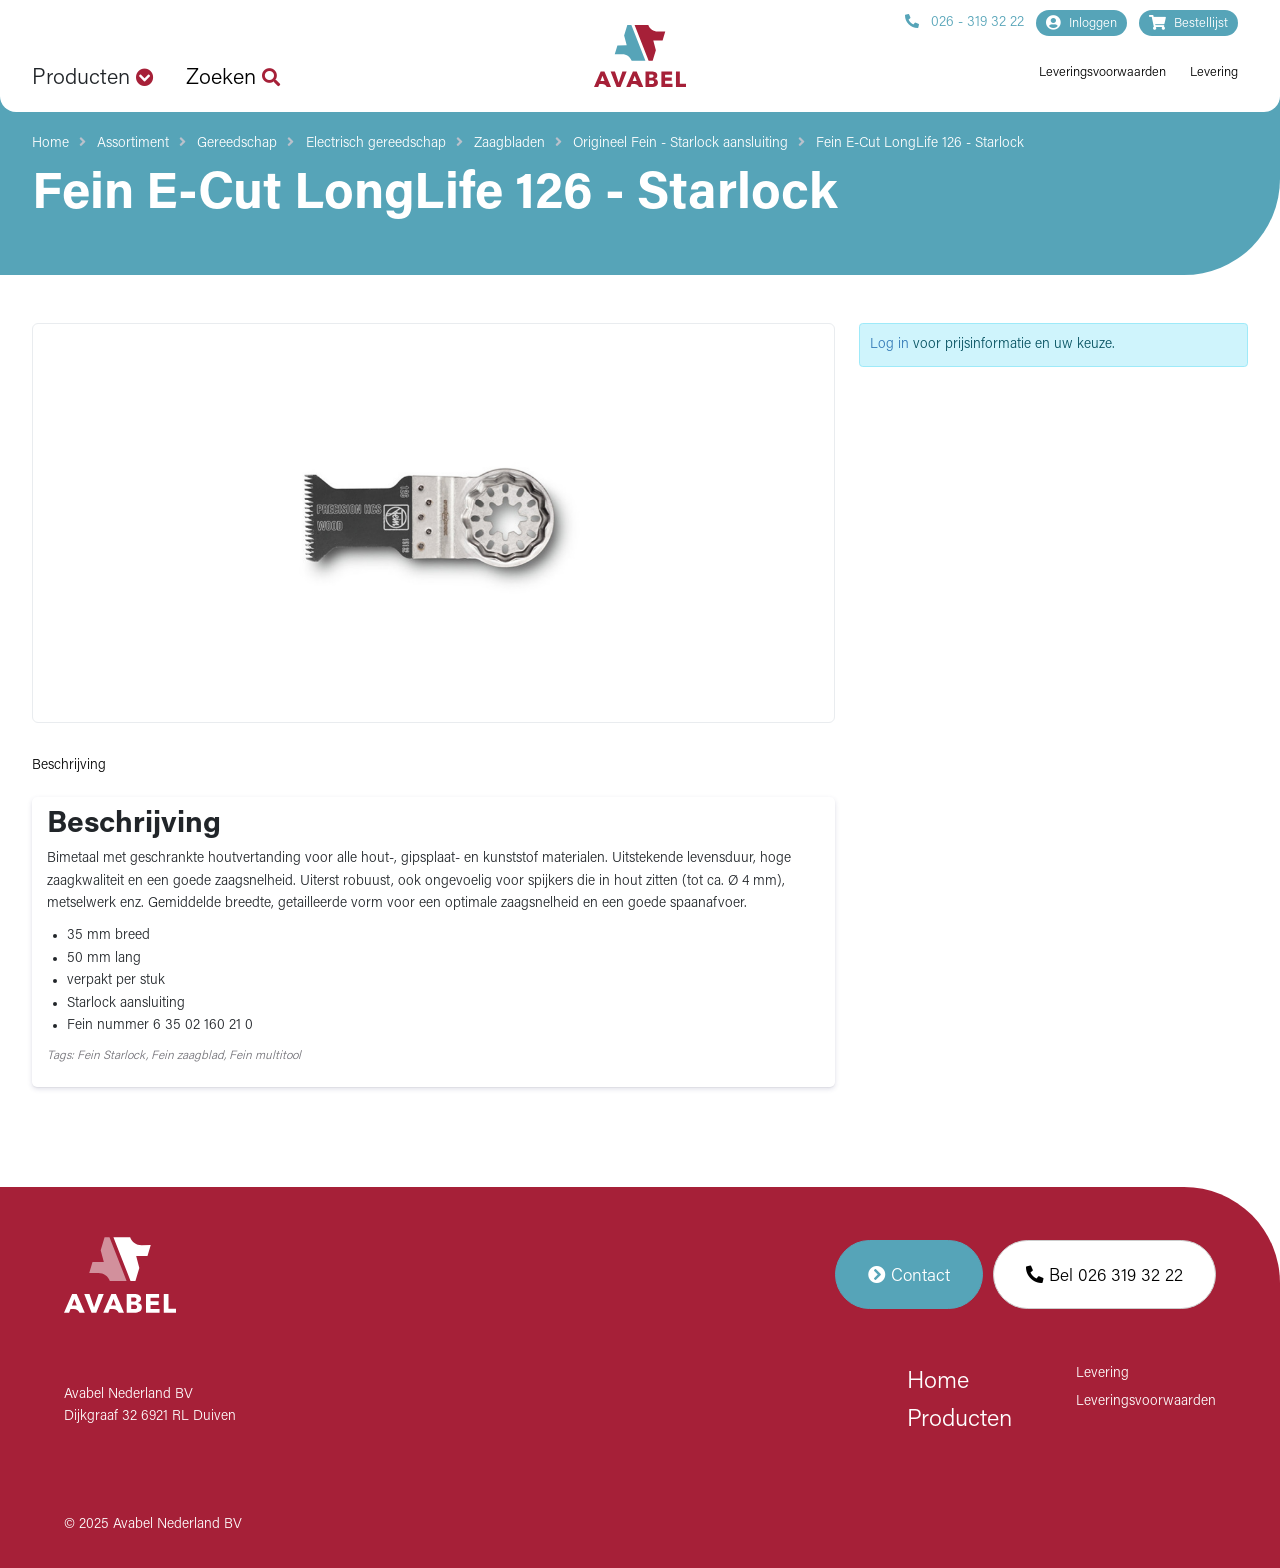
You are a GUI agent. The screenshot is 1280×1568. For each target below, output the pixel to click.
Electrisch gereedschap (376, 143)
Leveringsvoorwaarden (1102, 72)
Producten (959, 1420)
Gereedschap (237, 143)
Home (50, 143)
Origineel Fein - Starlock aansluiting (680, 143)
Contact (909, 1274)
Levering (1214, 72)
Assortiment (133, 143)
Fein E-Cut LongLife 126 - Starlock (920, 143)
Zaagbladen (509, 143)
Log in (889, 344)
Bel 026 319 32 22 (1104, 1274)
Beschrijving (69, 765)
